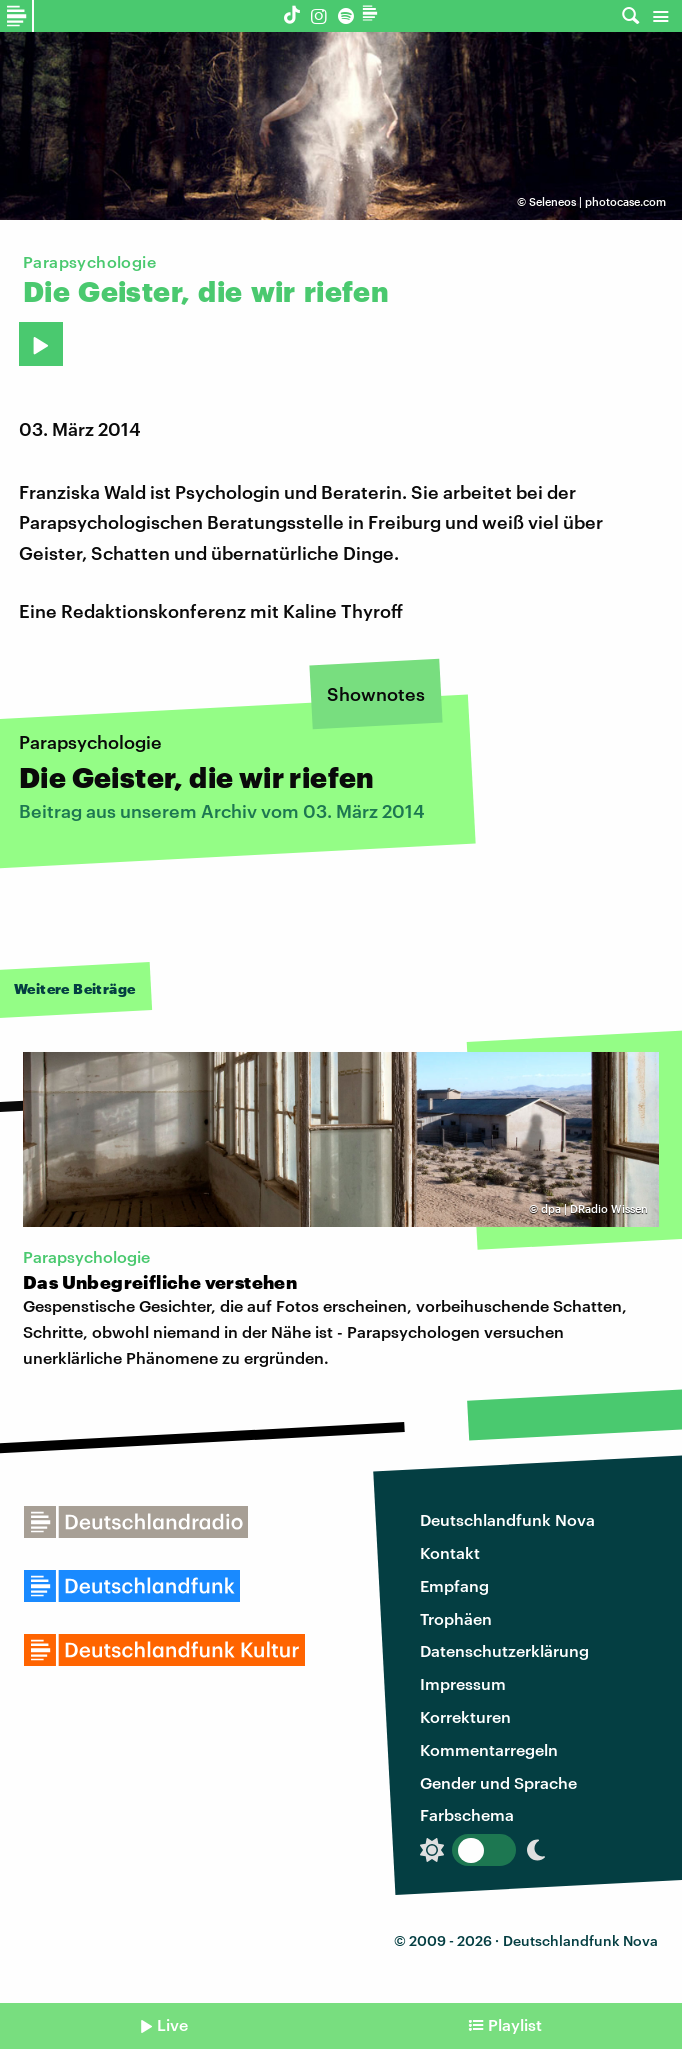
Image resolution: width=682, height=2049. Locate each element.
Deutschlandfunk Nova (507, 1519)
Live (172, 2024)
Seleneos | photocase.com (597, 201)
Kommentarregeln (489, 1749)
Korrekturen (465, 1716)
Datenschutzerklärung (504, 1650)
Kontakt (450, 1552)
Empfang (454, 1585)
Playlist (515, 2024)
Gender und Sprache (498, 1782)
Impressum (463, 1683)
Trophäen (456, 1618)
